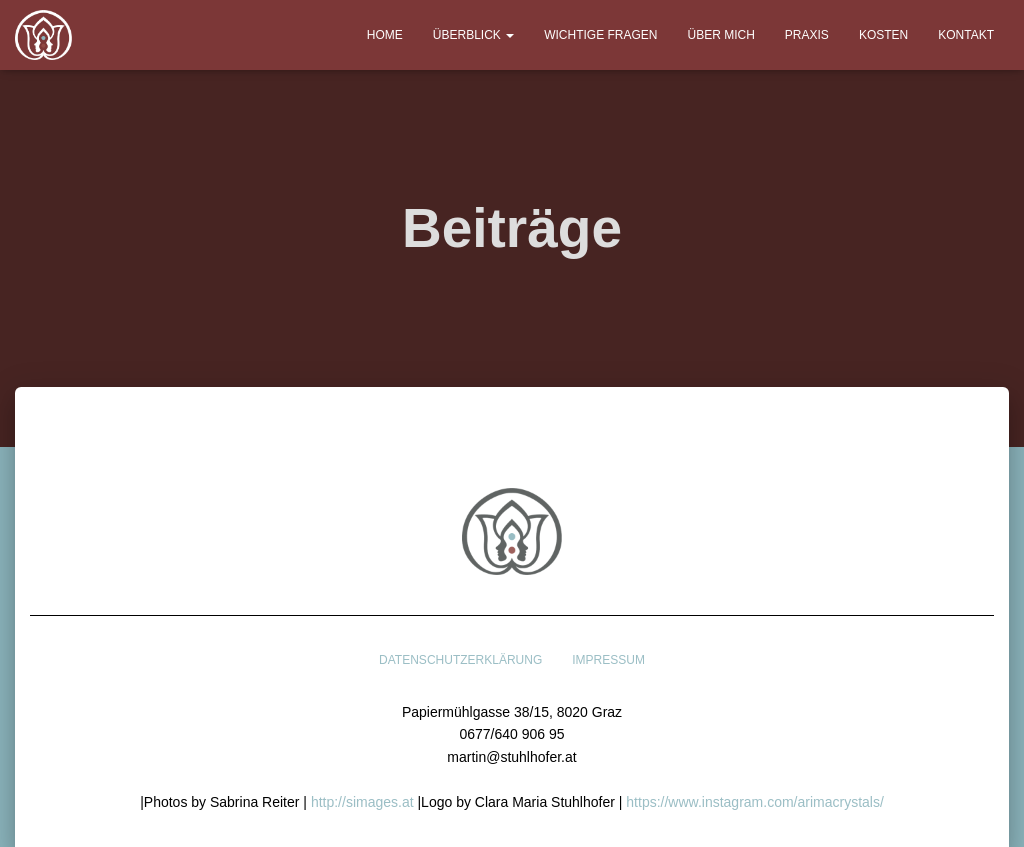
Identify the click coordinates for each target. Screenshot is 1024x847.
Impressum (608, 660)
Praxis (807, 35)
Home (385, 35)
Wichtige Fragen (600, 35)
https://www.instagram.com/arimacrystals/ (755, 802)
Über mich (721, 35)
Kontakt (966, 35)
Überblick (473, 35)
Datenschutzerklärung (460, 660)
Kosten (883, 35)
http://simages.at (362, 802)
